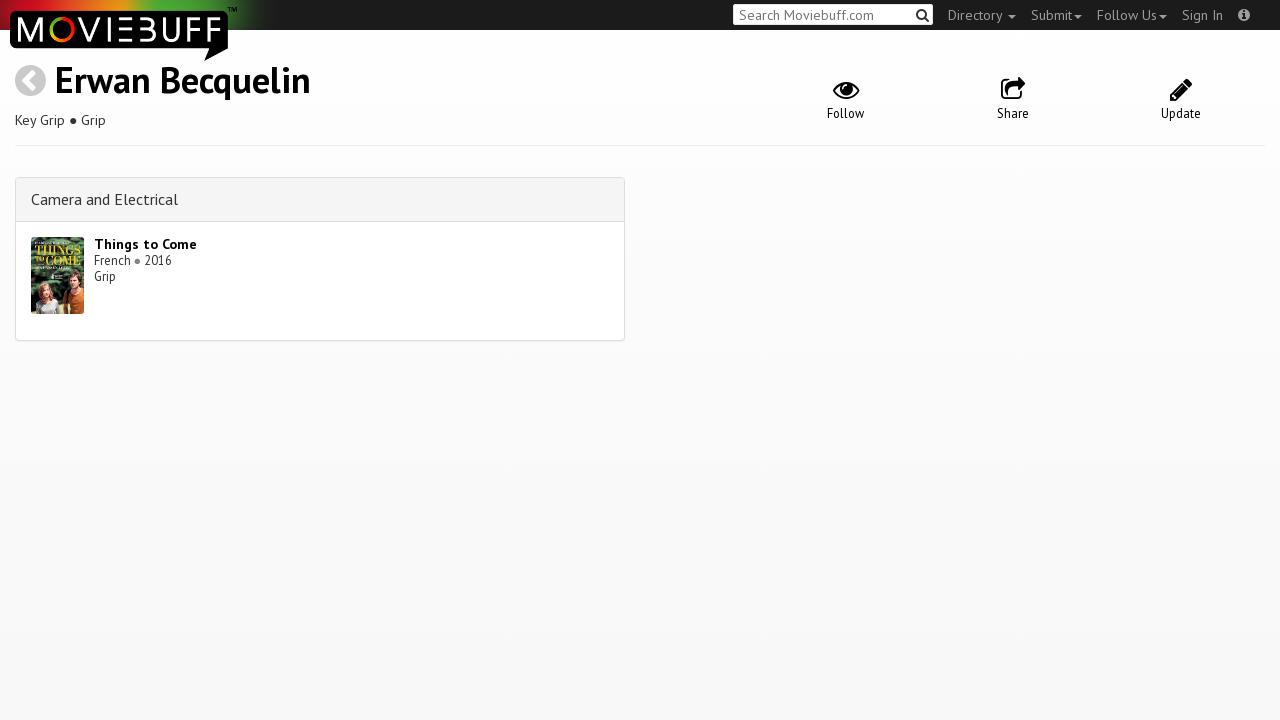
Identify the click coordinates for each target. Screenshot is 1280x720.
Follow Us (1132, 15)
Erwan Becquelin (183, 79)
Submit (1056, 15)
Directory (982, 15)
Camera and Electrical (104, 199)
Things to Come (145, 244)
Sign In (1202, 15)
